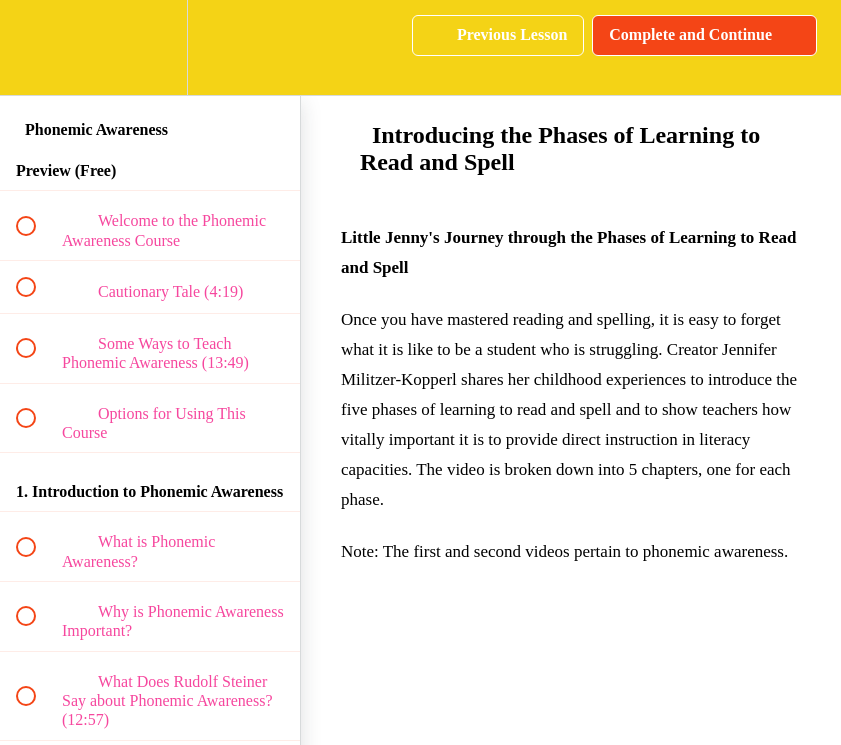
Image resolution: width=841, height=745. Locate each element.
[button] (37, 47)
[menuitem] (150, 47)
